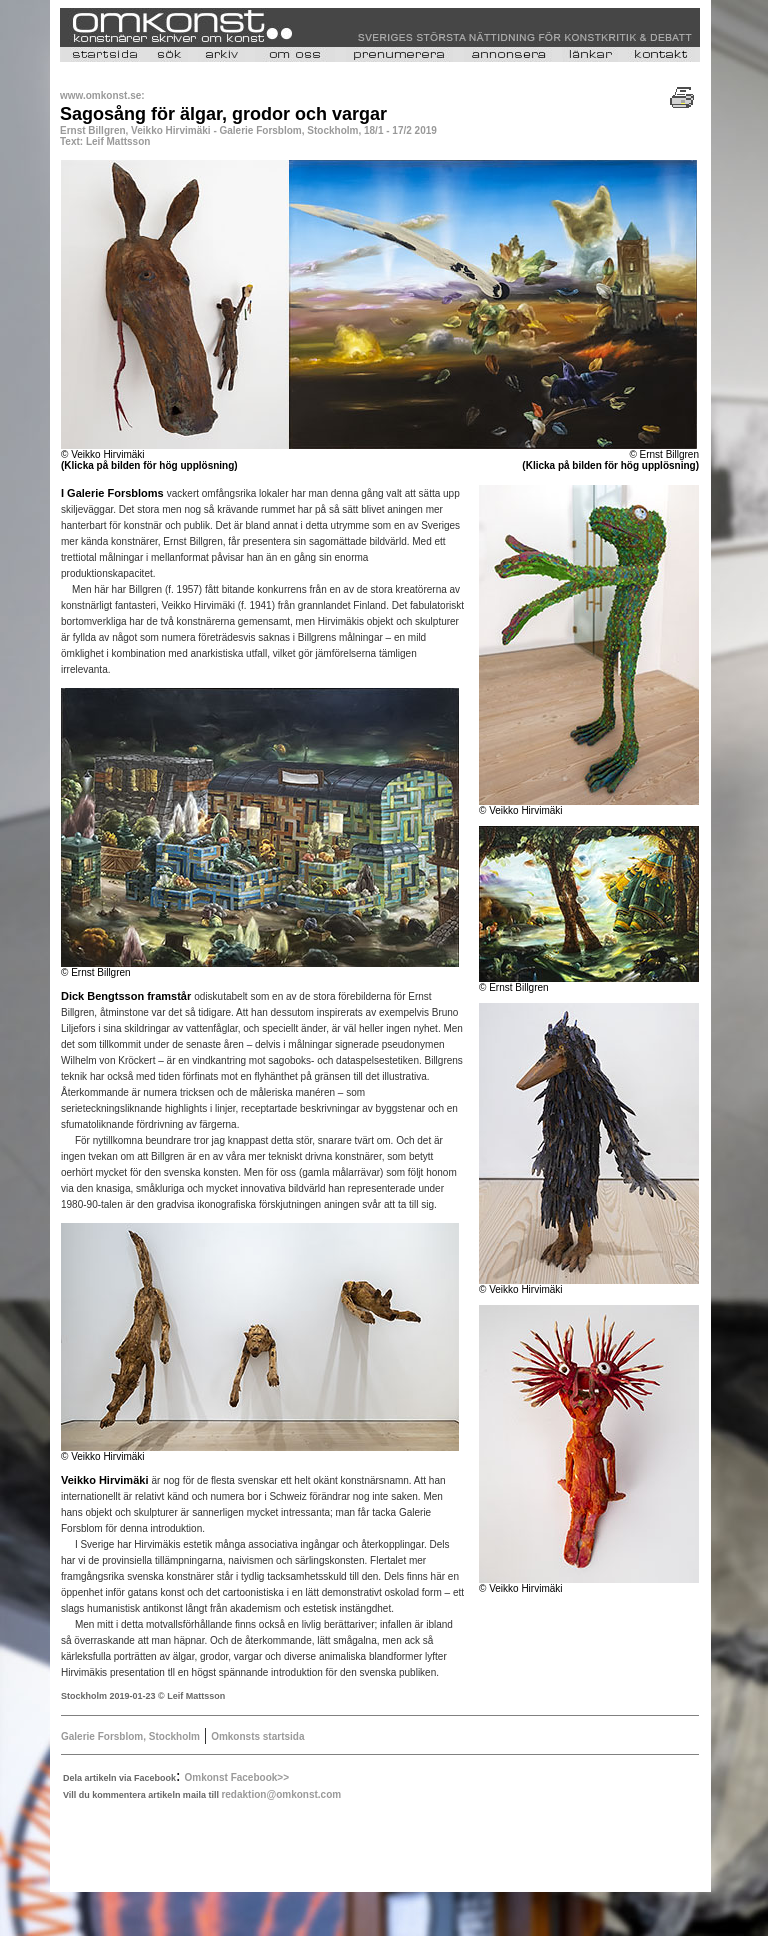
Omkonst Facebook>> (237, 1777)
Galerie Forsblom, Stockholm (130, 1736)
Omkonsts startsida (257, 1736)
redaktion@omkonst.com (281, 1794)
